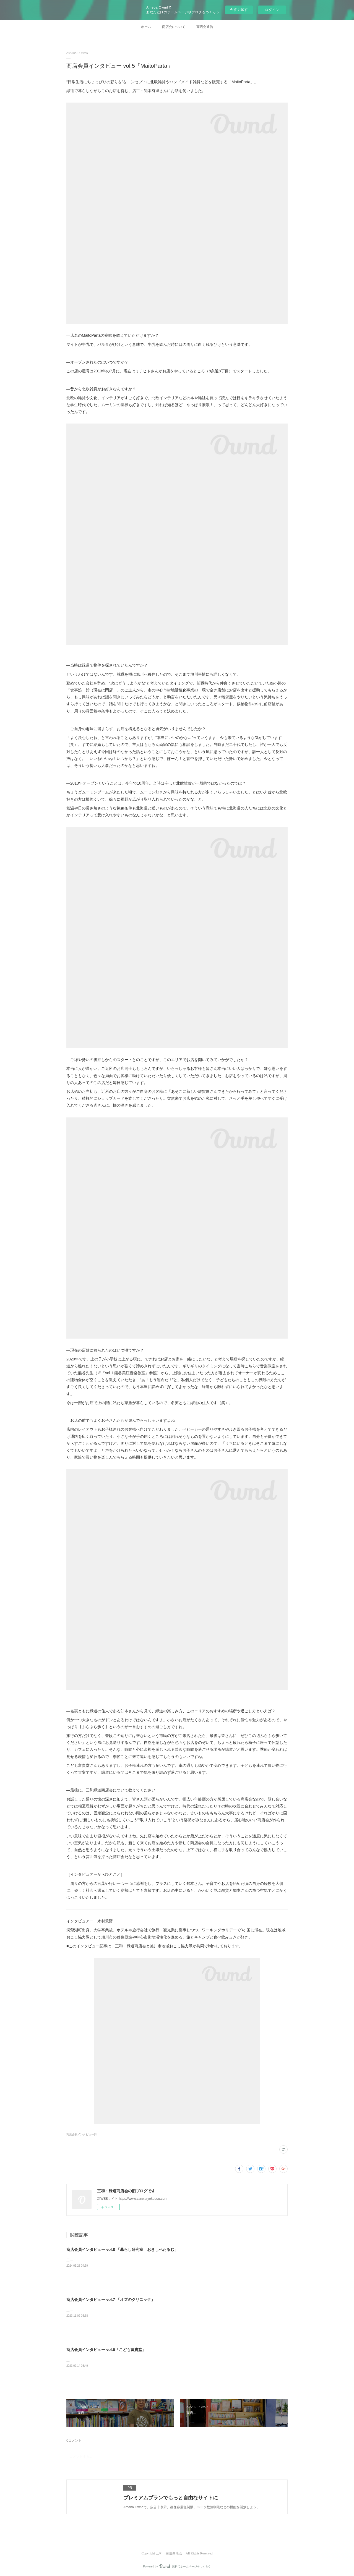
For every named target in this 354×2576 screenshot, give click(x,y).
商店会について (173, 27)
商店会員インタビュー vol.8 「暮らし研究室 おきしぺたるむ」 (122, 2249)
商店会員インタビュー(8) (81, 2134)
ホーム (146, 27)
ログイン (272, 10)
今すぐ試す (239, 9)
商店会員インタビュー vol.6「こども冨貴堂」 (106, 2349)
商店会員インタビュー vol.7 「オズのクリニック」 (110, 2299)
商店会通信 (204, 27)
